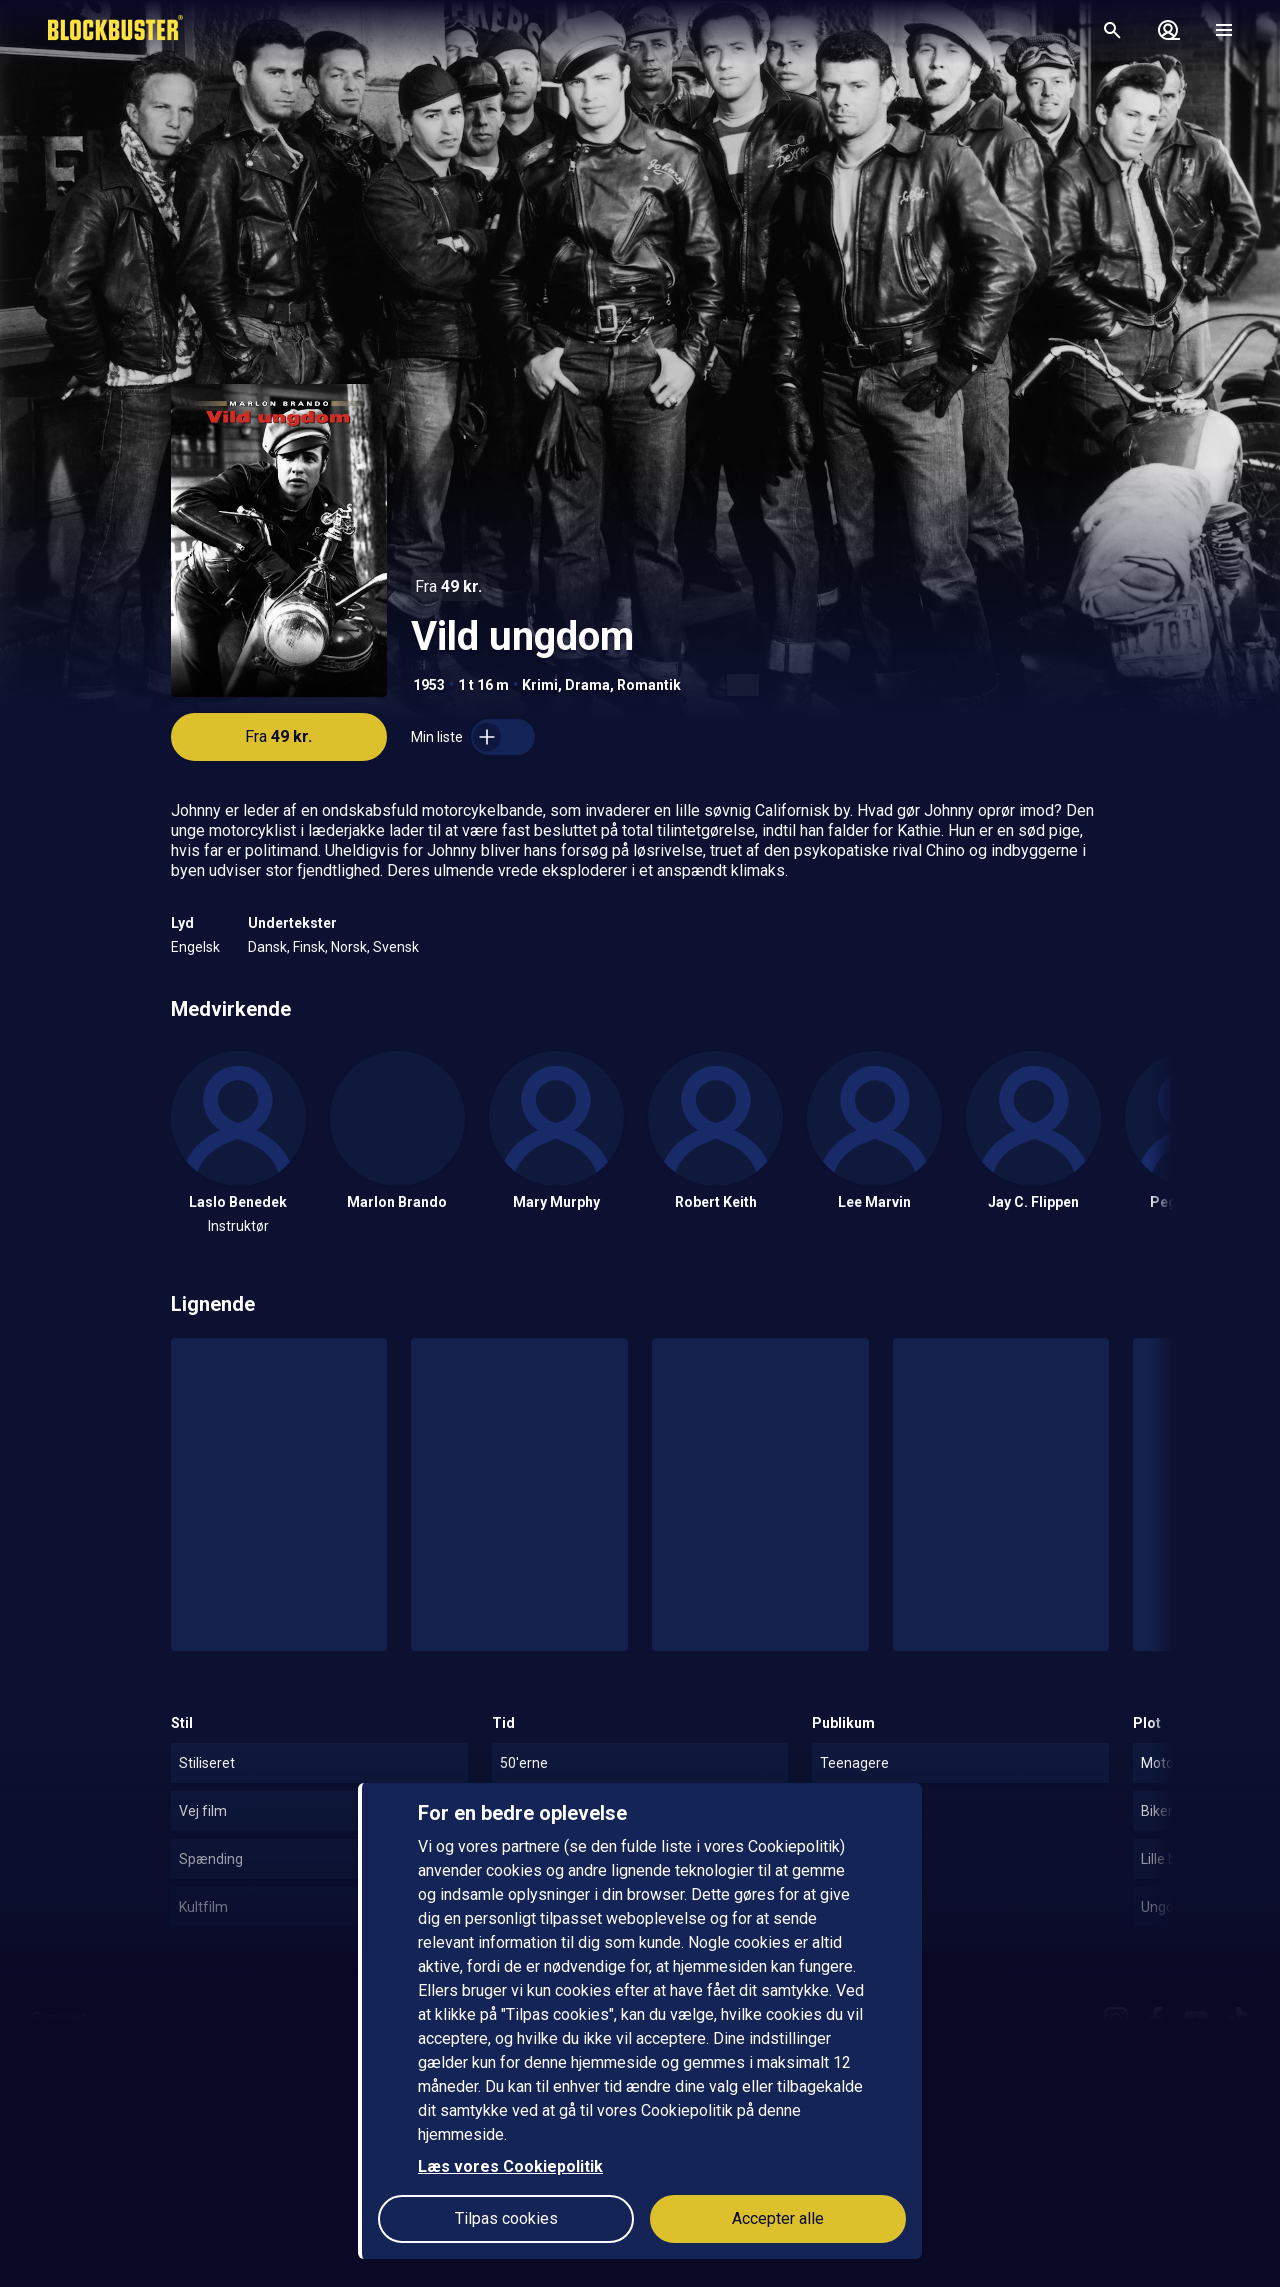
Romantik (649, 685)
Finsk (309, 947)
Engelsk (195, 947)
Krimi (540, 685)
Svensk (396, 947)
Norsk (349, 947)
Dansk (267, 947)
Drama (587, 685)
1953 (429, 685)
